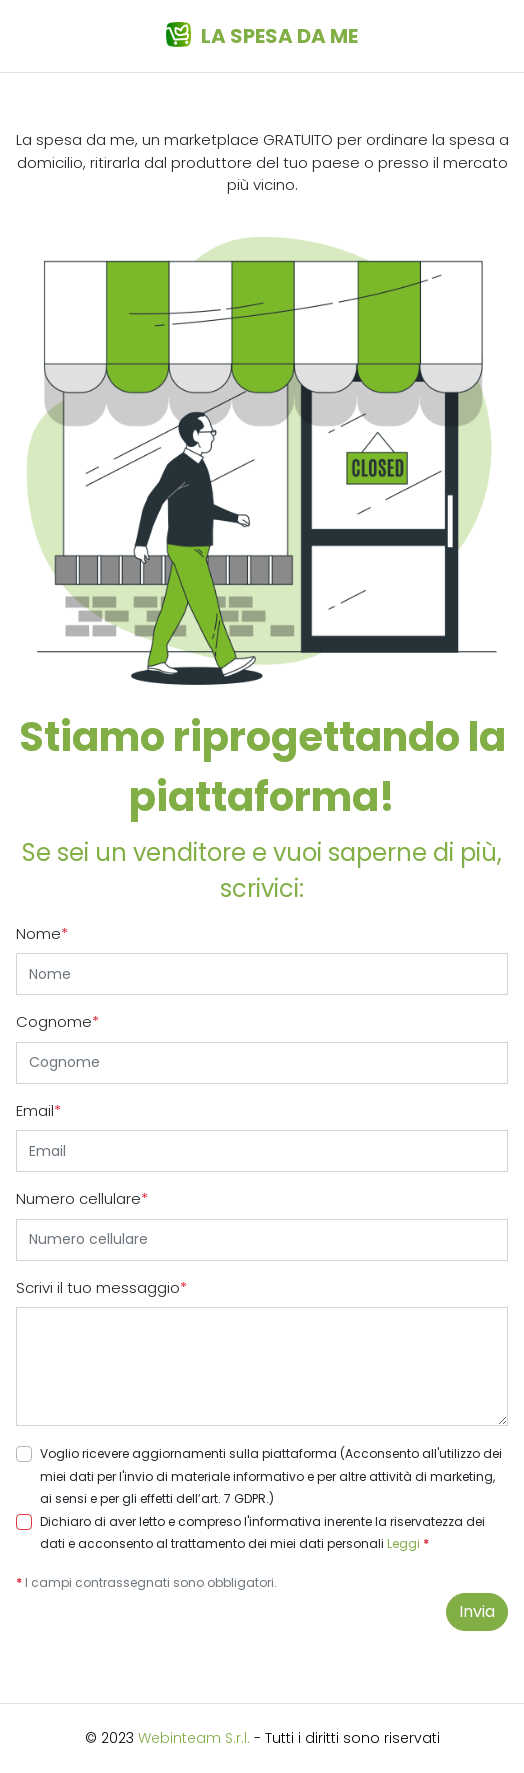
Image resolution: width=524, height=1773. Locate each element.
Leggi (403, 1543)
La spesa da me (262, 36)
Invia (477, 1611)
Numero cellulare (82, 1198)
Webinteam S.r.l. (194, 1738)
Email (38, 1110)
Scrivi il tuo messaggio (101, 1287)
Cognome (57, 1021)
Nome (42, 933)
